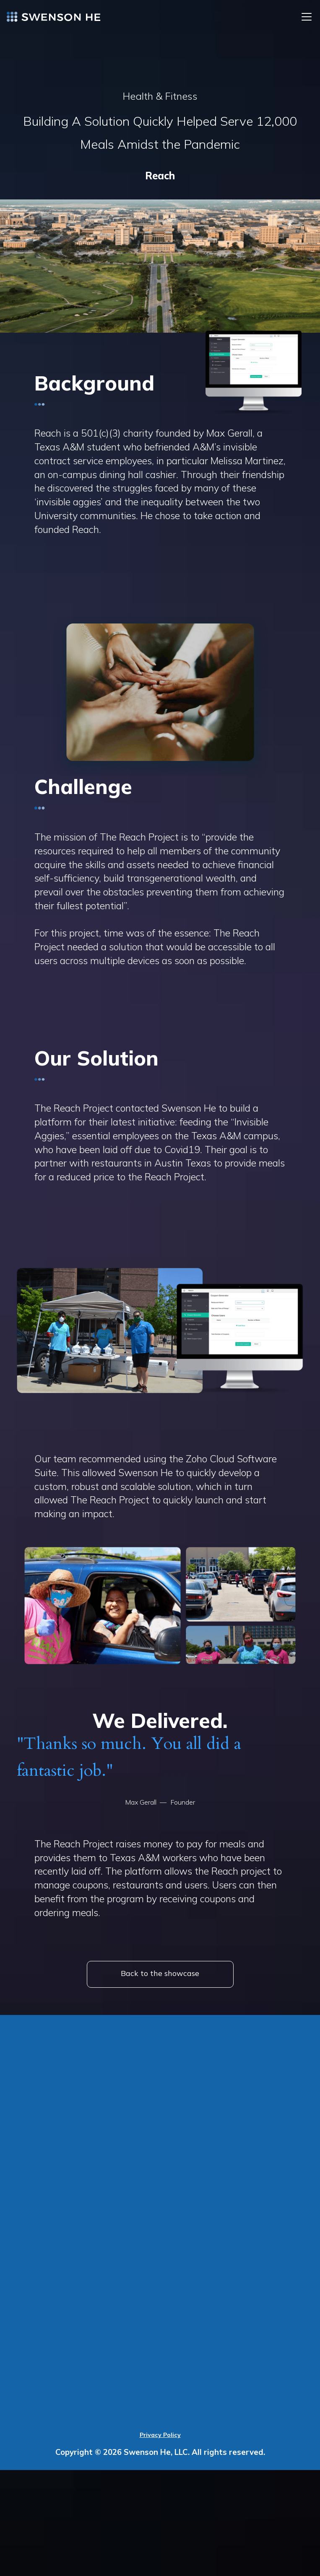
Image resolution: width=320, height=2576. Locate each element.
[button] (305, 17)
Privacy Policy (160, 2435)
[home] (54, 17)
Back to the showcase (160, 1973)
